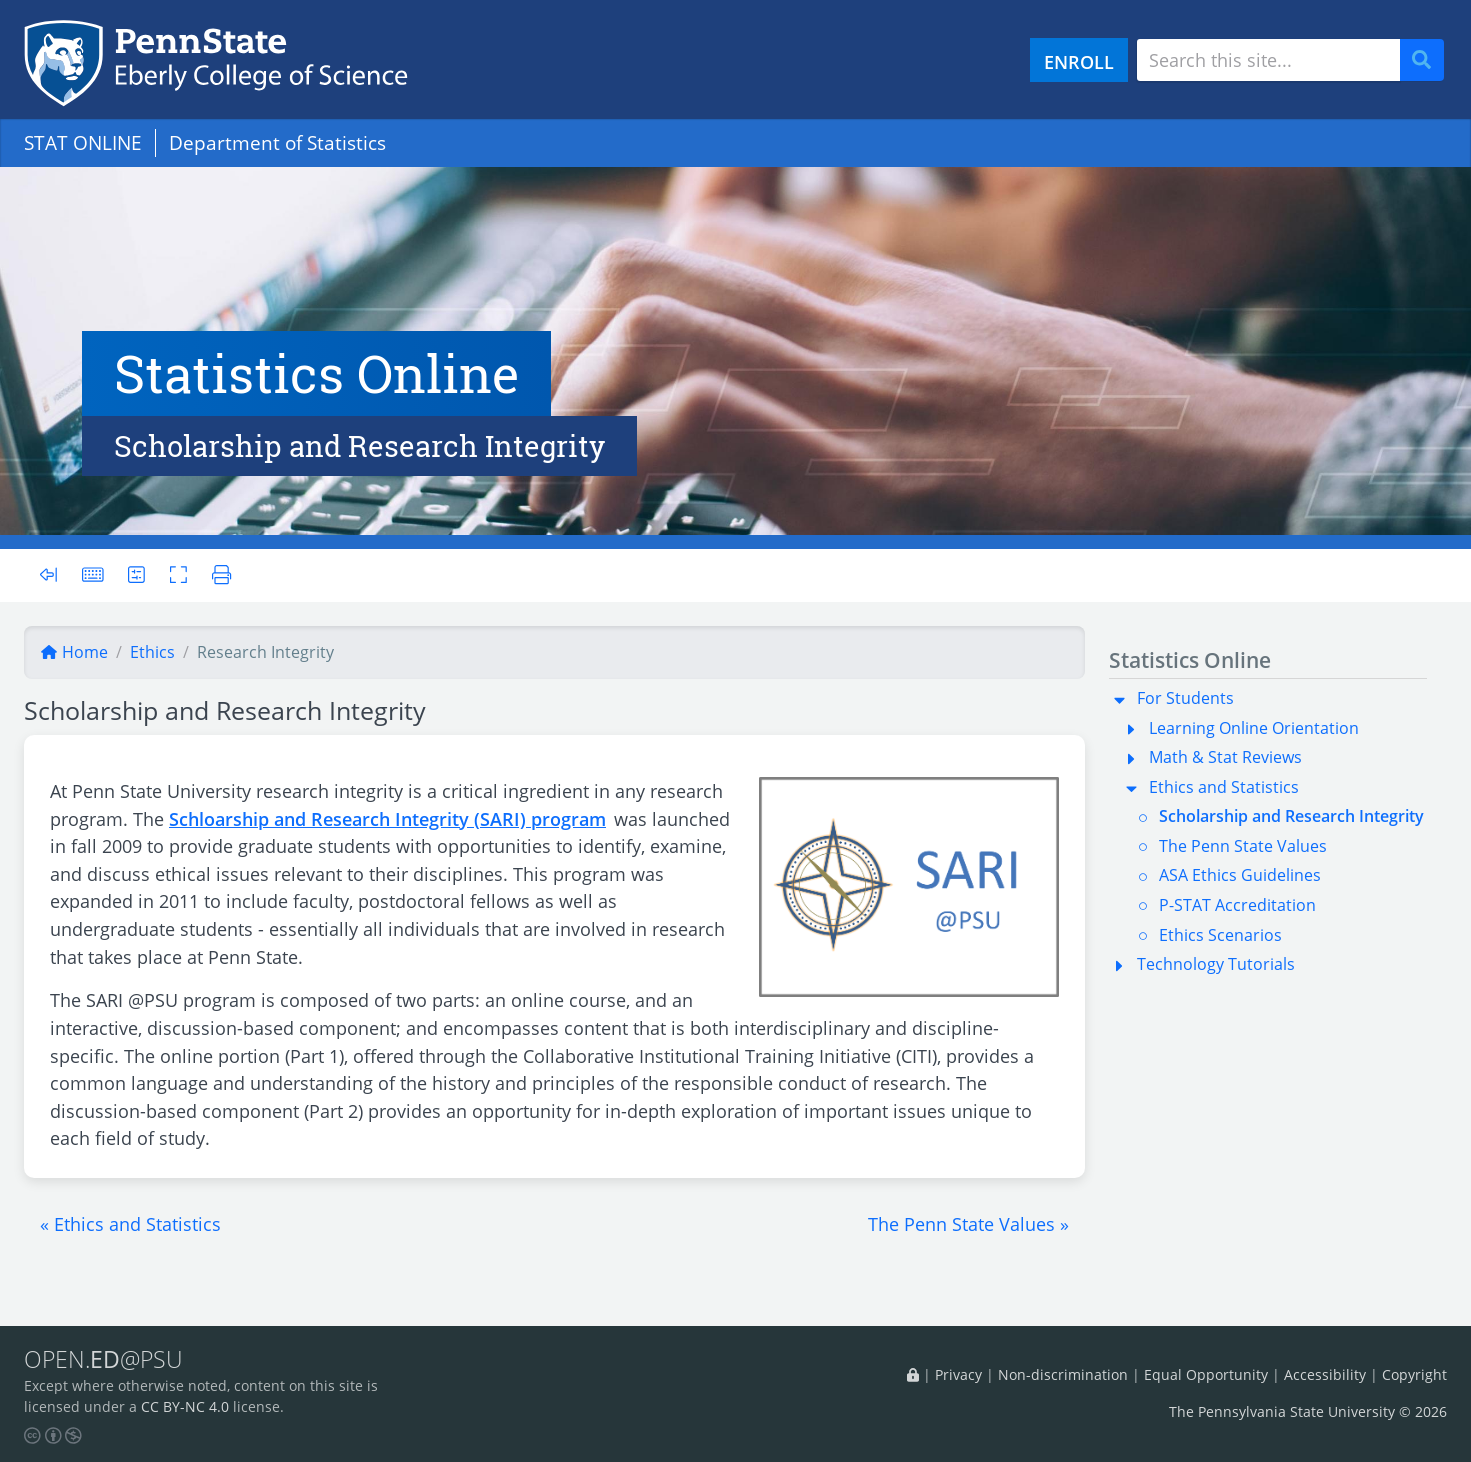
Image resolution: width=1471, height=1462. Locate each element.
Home (74, 652)
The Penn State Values (1243, 846)
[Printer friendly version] (215, 574)
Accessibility (1325, 1374)
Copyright (1414, 1374)
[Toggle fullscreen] (178, 574)
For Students (1185, 698)
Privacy (958, 1374)
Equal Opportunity (1206, 1374)
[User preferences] (136, 574)
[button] (130, 1224)
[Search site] (1268, 60)
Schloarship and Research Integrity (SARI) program (387, 818)
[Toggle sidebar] (54, 575)
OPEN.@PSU (103, 1359)
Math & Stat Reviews (1225, 757)
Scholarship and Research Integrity (1291, 816)
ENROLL (1079, 61)
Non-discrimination (1063, 1374)
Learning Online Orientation (1254, 728)
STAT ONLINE (83, 142)
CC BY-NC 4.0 (185, 1406)
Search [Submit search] (1429, 60)
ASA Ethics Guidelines (1240, 875)
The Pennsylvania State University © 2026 (1308, 1411)
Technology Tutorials (1216, 964)
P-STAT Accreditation (1237, 905)
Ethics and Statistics (1224, 787)
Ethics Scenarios (1220, 935)
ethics (152, 652)
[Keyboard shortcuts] (93, 574)
